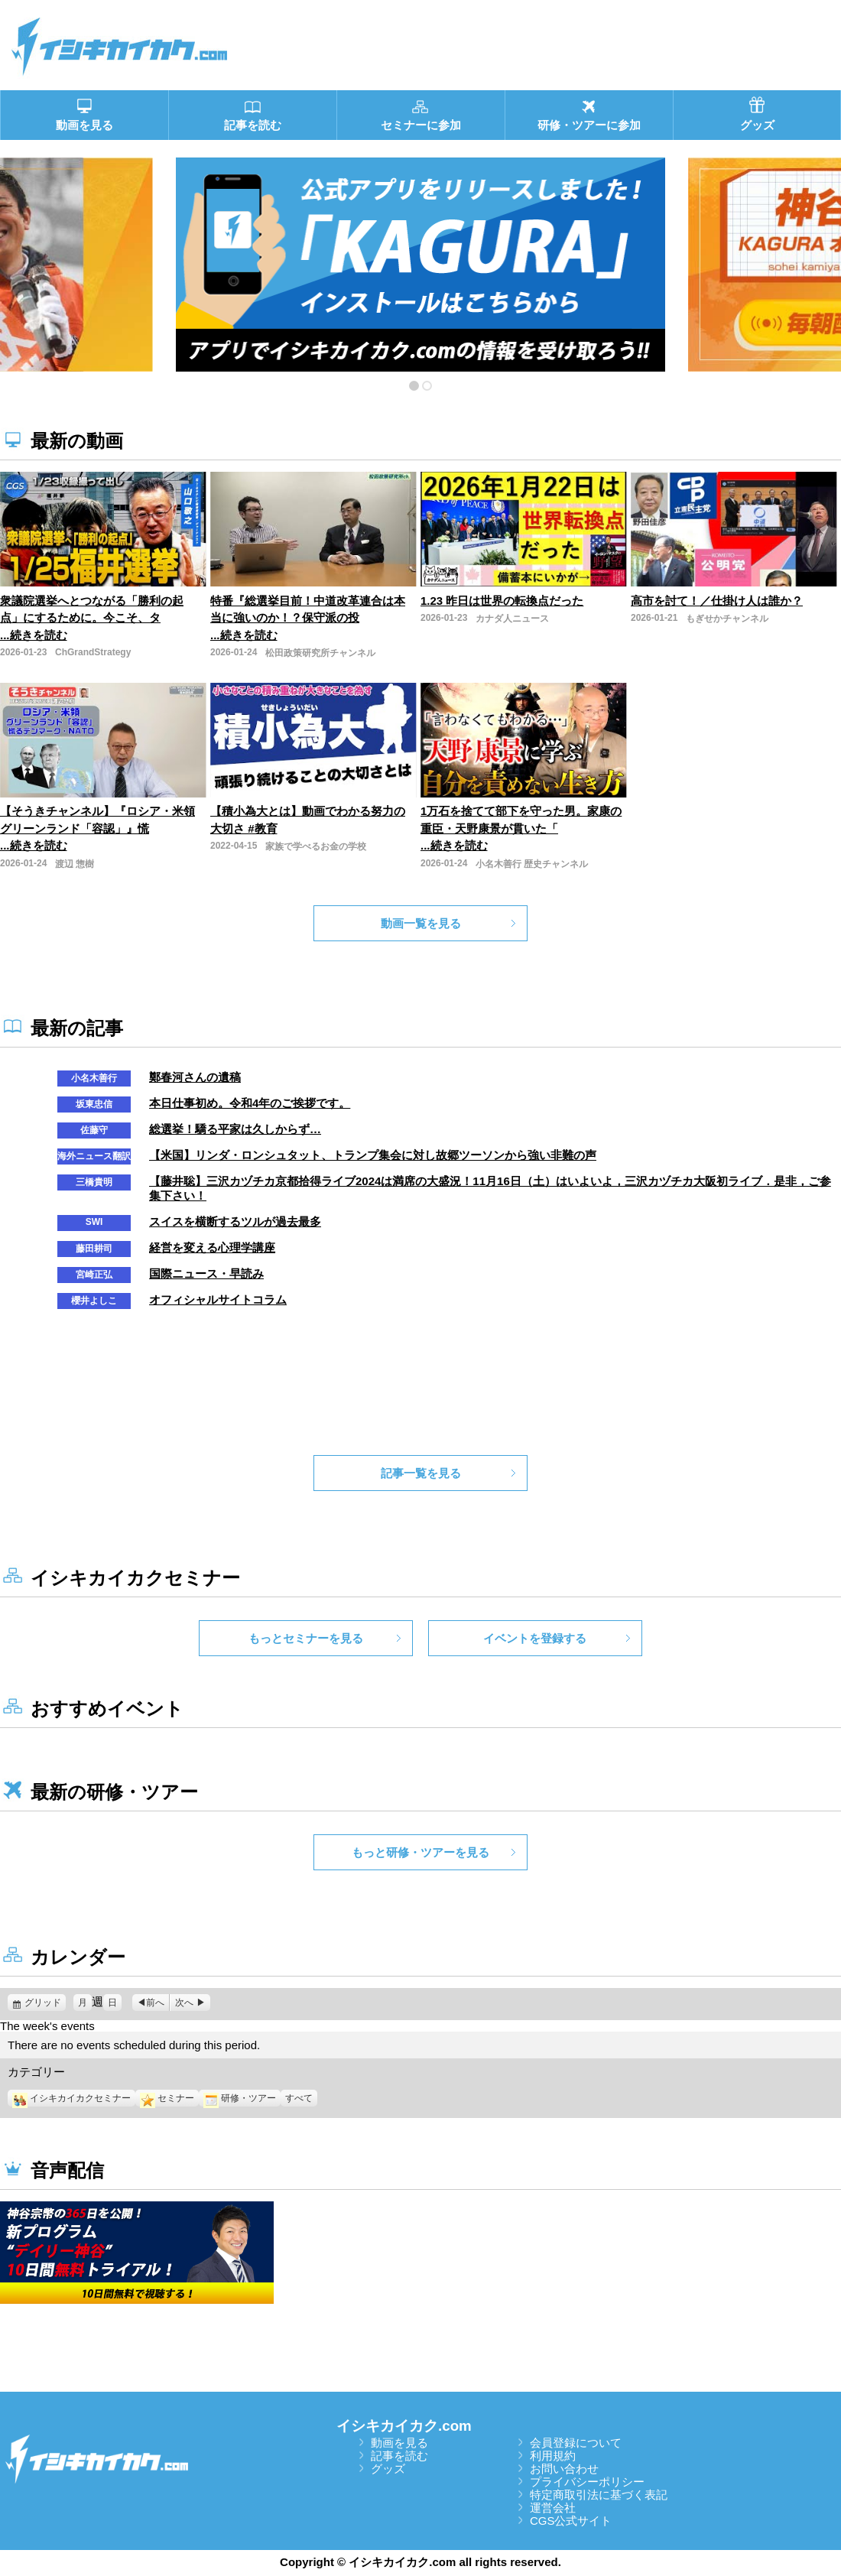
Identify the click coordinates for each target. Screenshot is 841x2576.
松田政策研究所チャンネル (320, 653)
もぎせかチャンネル (727, 618)
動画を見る (399, 2442)
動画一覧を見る (421, 923)
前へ (155, 2002)
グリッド (45, 2002)
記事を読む (399, 2455)
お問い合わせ (564, 2468)
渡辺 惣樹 (74, 864)
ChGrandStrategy (93, 652)
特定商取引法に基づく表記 (598, 2494)
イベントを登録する (534, 1638)
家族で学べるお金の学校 (315, 846)
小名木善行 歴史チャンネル (532, 864)
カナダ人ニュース (512, 618)
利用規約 (553, 2455)
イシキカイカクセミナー (71, 2098)
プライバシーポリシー (587, 2481)
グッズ (388, 2468)
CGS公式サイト (571, 2520)
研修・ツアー (239, 2098)
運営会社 (553, 2507)
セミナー (167, 2098)
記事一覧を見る (421, 1473)
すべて (299, 2098)
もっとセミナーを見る (305, 1638)
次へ (184, 2002)
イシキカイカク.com (404, 2426)
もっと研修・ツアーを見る (420, 1852)
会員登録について (576, 2442)
